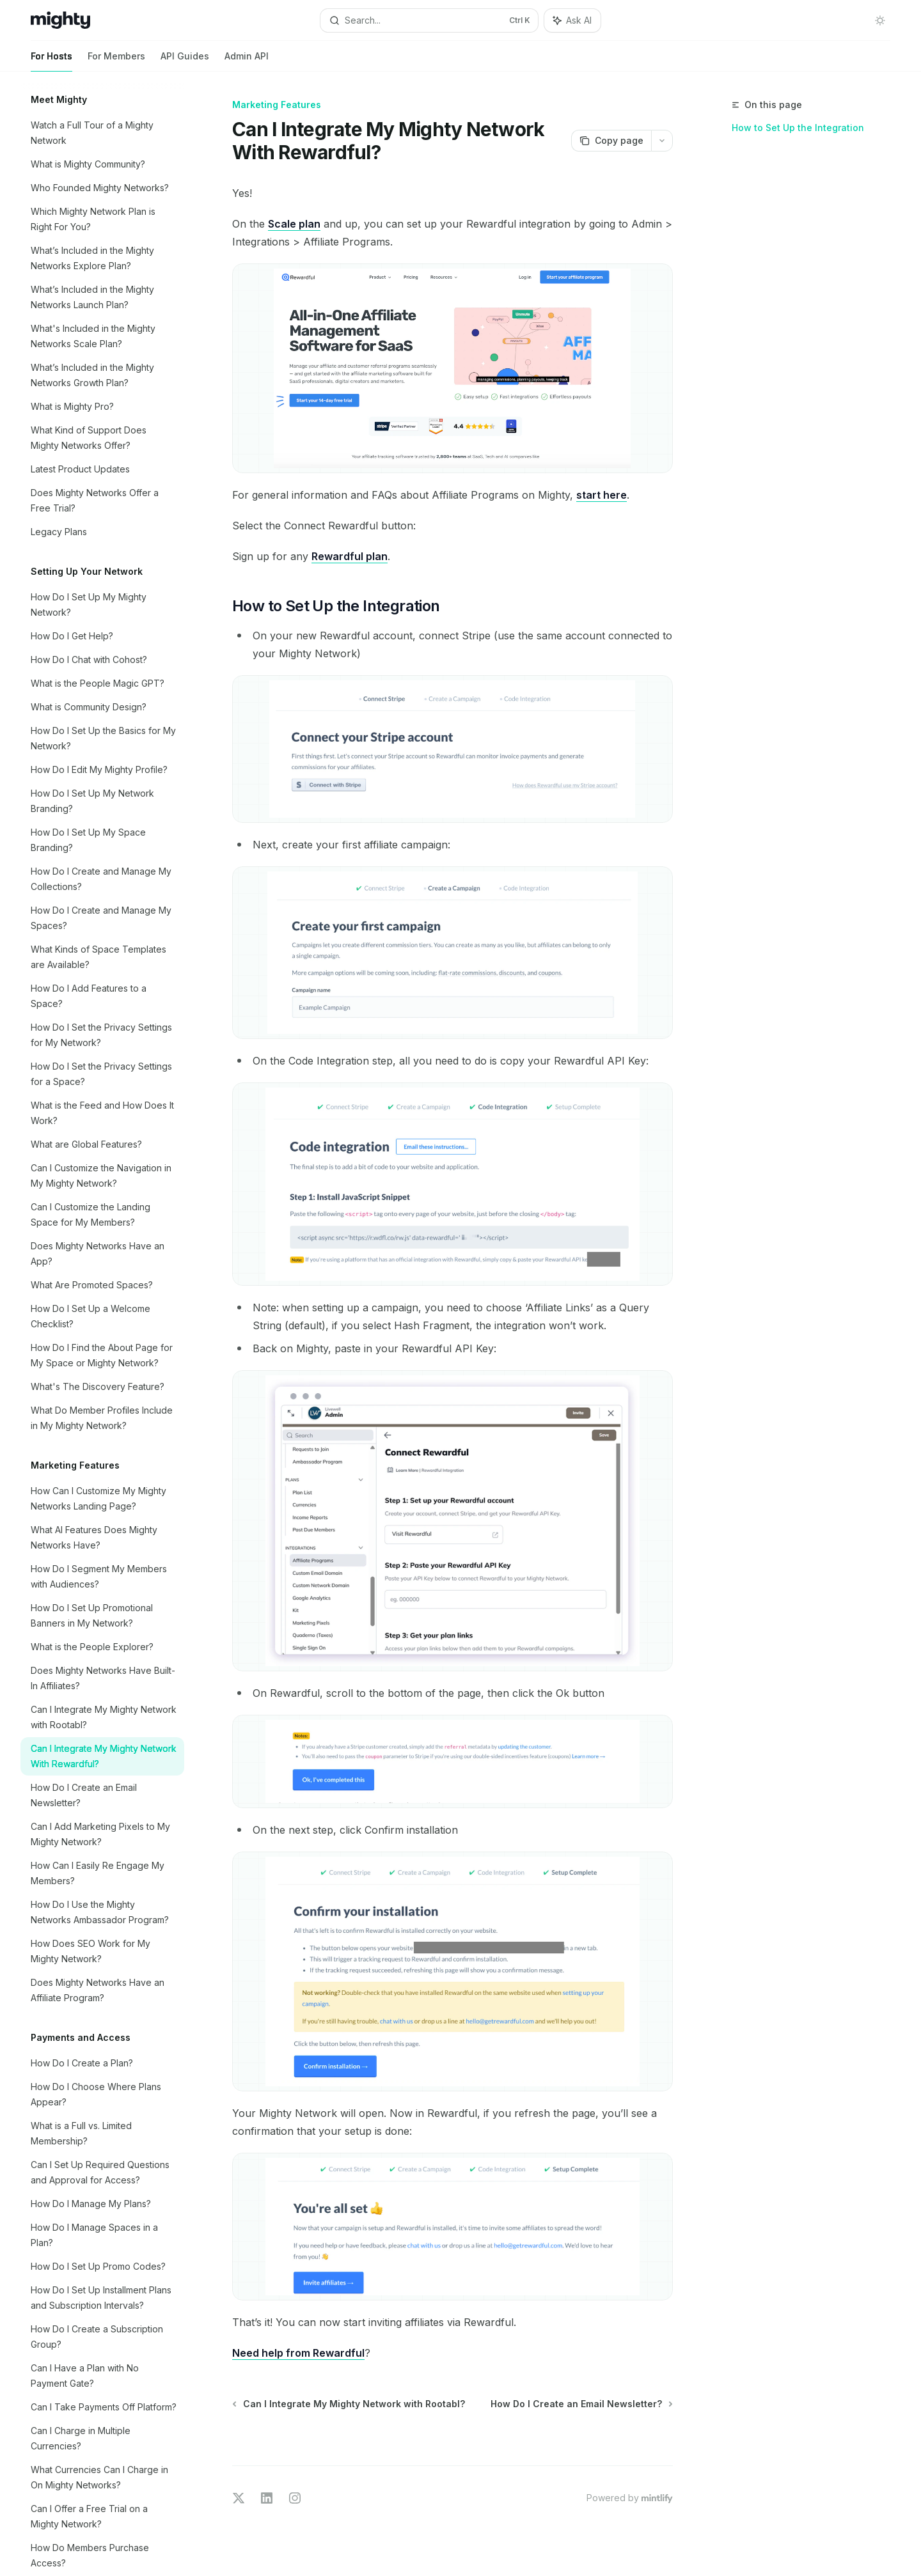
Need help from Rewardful (298, 2352)
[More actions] (662, 141)
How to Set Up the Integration (798, 127)
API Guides (185, 61)
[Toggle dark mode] (880, 20)
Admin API (246, 61)
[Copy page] (611, 141)
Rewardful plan (349, 556)
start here (601, 494)
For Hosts (51, 61)
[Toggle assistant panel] (572, 20)
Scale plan (294, 223)
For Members (116, 61)
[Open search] (428, 20)
